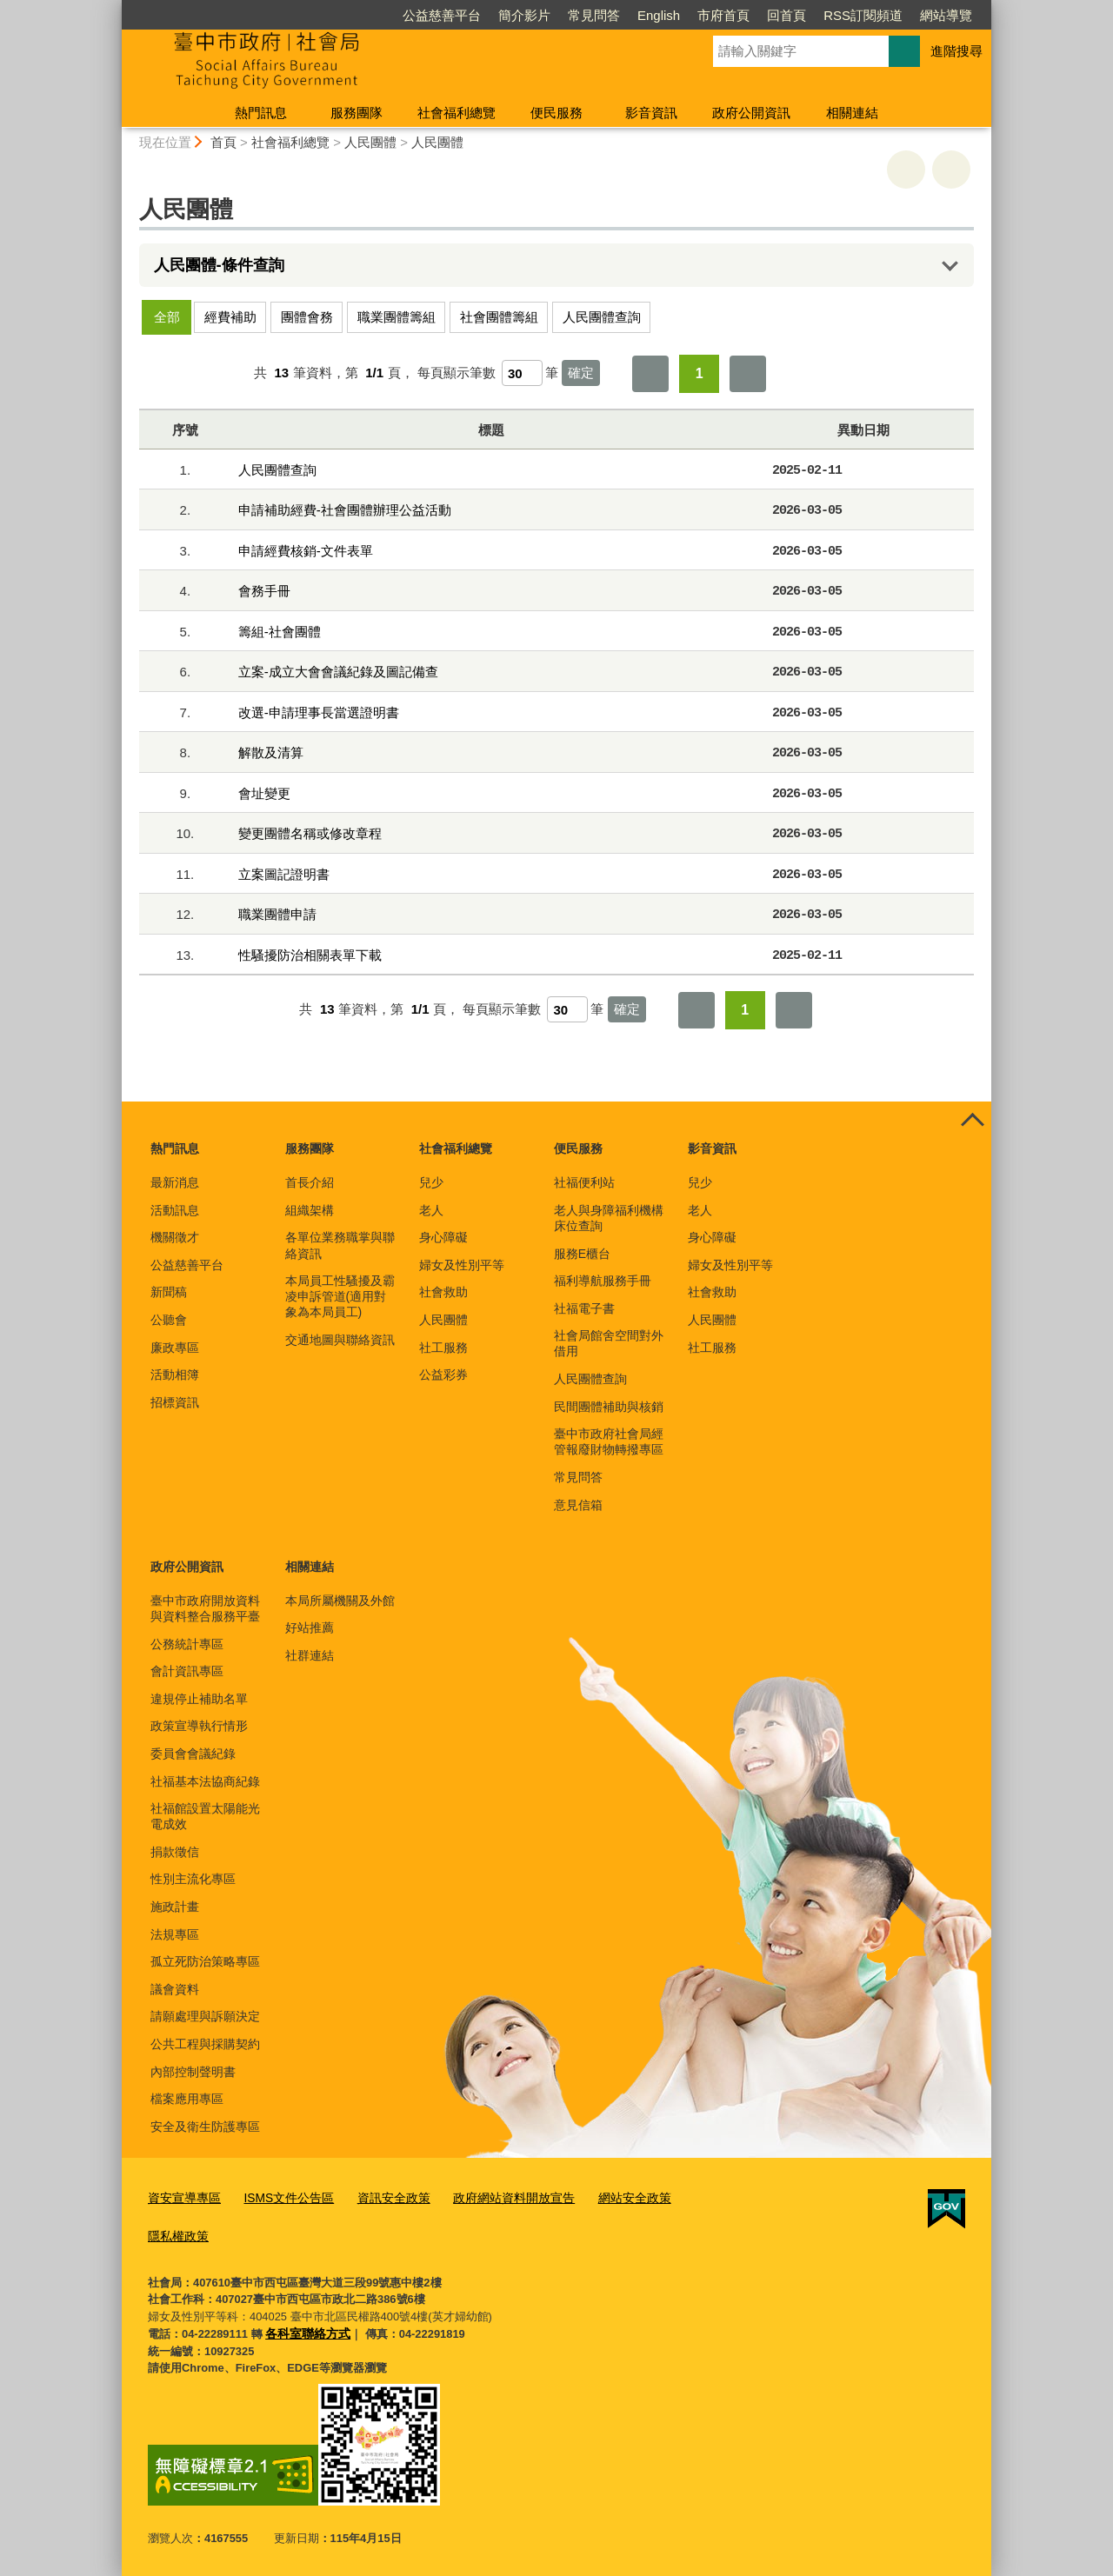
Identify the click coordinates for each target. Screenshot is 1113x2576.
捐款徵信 (174, 1852)
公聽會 (168, 1320)
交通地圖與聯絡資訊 (340, 1340)
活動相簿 (174, 1374)
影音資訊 (651, 112)
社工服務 (443, 1348)
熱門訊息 (261, 112)
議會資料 (174, 1989)
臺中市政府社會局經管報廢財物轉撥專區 (608, 1441)
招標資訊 (174, 1402)
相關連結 (852, 112)
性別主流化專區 (193, 1879)
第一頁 (650, 374)
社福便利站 (584, 1182)
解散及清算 (270, 752)
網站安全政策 (606, 2197)
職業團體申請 (277, 914)
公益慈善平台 (442, 15)
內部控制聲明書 (193, 2072)
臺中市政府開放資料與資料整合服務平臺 (205, 1608)
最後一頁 (748, 374)
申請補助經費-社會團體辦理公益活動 (344, 510)
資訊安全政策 (379, 2197)
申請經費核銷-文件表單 (305, 550)
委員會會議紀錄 (193, 1754)
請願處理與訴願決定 (205, 2016)
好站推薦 (309, 1627)
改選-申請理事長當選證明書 (318, 712)
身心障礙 (443, 1237)
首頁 (223, 142)
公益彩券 (443, 1374)
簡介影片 (524, 15)
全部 (167, 317)
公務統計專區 (186, 1644)
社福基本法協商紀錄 (205, 1781)
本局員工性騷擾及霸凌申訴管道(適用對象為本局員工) (340, 1296)
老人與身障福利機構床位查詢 (608, 1218)
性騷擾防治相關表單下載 (310, 955)
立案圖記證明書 (284, 874)
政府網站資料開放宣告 (493, 2197)
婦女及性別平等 (461, 1265)
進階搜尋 (956, 50)
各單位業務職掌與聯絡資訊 (340, 1245)
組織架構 (309, 1210)
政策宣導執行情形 (199, 1726)
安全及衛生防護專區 (205, 2126)
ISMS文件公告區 (280, 2197)
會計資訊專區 (186, 1671)
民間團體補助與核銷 (608, 1407)
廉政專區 (174, 1348)
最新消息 (174, 1182)
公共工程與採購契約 (205, 2044)
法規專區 (174, 1934)
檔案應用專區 (186, 2099)
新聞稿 (168, 1292)
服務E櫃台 (582, 1254)
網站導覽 (946, 15)
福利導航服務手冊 (602, 1281)
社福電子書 (584, 1308)
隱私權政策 (176, 2233)
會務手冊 (264, 590)
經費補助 (230, 317)
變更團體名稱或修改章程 (310, 833)
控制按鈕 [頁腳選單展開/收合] (972, 1121)
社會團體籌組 (499, 317)
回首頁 (786, 15)
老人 (431, 1210)
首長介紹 (309, 1182)
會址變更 (264, 793)
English (658, 15)
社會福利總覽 (456, 112)
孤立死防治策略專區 (205, 1961)
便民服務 (556, 112)
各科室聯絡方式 (304, 2329)
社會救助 (443, 1292)
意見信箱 (578, 1505)
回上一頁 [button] (951, 169)
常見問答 (594, 15)
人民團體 (370, 142)
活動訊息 (174, 1210)
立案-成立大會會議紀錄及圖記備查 (338, 671)
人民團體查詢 (602, 317)
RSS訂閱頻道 (863, 15)
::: (114, 7)
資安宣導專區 (182, 2197)
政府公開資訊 (751, 112)
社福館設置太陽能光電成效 (205, 1816)
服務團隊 (356, 112)
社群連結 (309, 1655)
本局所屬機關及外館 (340, 1601)
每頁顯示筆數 (456, 372)
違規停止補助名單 (199, 1699)
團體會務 (307, 317)
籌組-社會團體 (279, 631)
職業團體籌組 (396, 317)
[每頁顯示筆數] (522, 373)
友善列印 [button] (906, 169)
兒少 (431, 1182)
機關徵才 (174, 1237)
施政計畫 (174, 1907)
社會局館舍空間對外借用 (608, 1343)
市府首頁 (723, 15)
